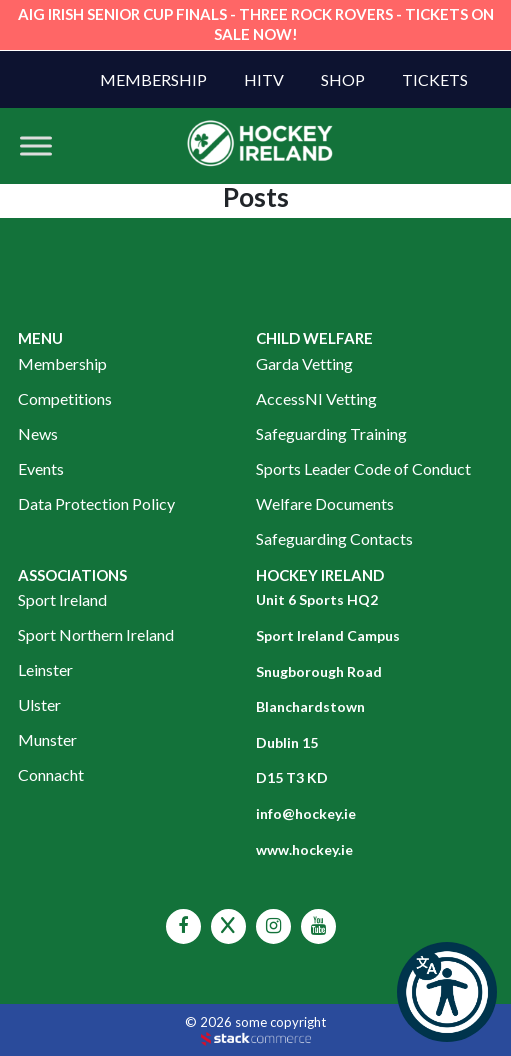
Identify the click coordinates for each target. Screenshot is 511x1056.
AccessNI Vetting (316, 398)
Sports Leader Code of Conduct (363, 468)
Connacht (51, 774)
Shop (343, 79)
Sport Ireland (62, 599)
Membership (153, 79)
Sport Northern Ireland (96, 634)
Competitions (65, 398)
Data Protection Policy (96, 503)
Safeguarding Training (331, 433)
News (38, 433)
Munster (47, 739)
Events (41, 468)
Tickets (435, 79)
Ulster (39, 704)
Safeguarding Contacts (334, 538)
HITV (264, 79)
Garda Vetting (304, 363)
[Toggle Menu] (36, 145)
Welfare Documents (325, 503)
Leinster (45, 669)
